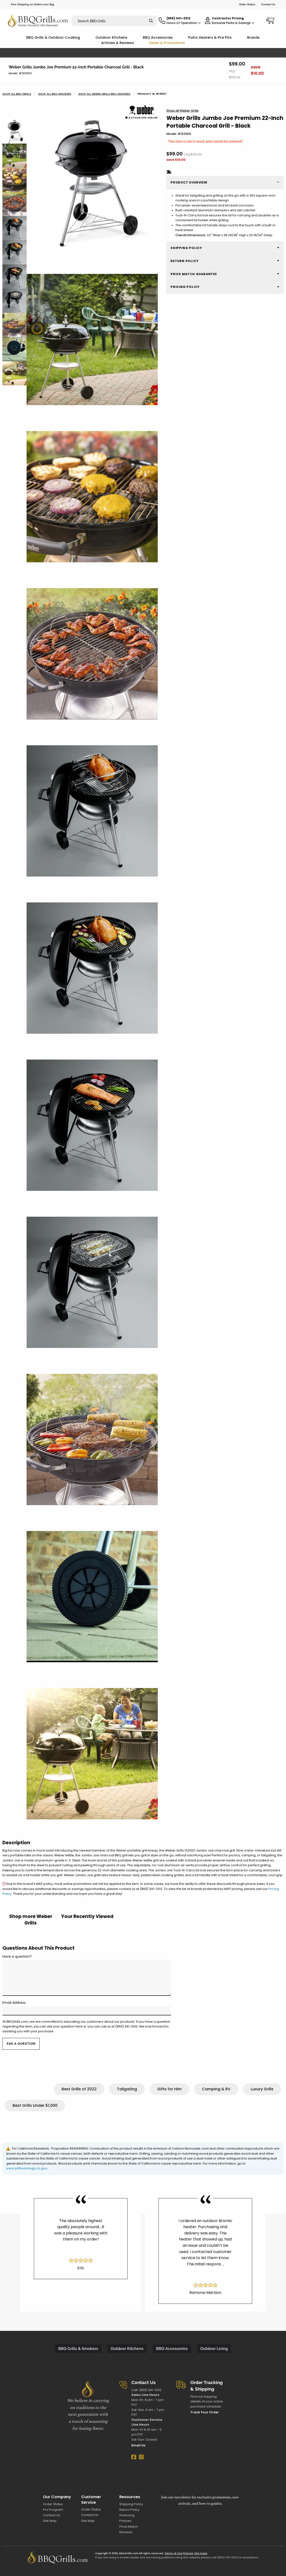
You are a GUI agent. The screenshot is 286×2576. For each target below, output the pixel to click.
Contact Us (268, 4)
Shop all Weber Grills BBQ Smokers (104, 94)
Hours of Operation (183, 23)
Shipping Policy (131, 2504)
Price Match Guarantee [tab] (194, 274)
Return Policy (129, 2510)
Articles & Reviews (117, 42)
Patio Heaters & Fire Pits (210, 37)
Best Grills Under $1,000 (35, 2105)
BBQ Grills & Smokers (78, 2348)
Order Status (247, 4)
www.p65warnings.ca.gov (26, 2168)
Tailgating (127, 2089)
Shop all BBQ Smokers (54, 94)
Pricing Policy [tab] (185, 287)
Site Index (200, 2553)
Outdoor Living (214, 2348)
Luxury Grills (262, 2089)
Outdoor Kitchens (111, 37)
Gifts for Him (169, 2089)
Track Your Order (204, 2412)
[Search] (151, 21)
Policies (125, 2521)
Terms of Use (173, 2553)
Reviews (125, 2532)
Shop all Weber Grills (182, 111)
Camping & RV (216, 2089)
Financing (126, 2515)
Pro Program (53, 2510)
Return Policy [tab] (184, 261)
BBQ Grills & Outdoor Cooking (53, 37)
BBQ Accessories (158, 37)
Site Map (50, 2521)
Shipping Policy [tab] (186, 248)
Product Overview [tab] (189, 182)
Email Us (138, 2445)
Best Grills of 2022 (79, 2089)
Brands (253, 37)
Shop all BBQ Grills (16, 94)
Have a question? (17, 1956)
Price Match (128, 2527)
